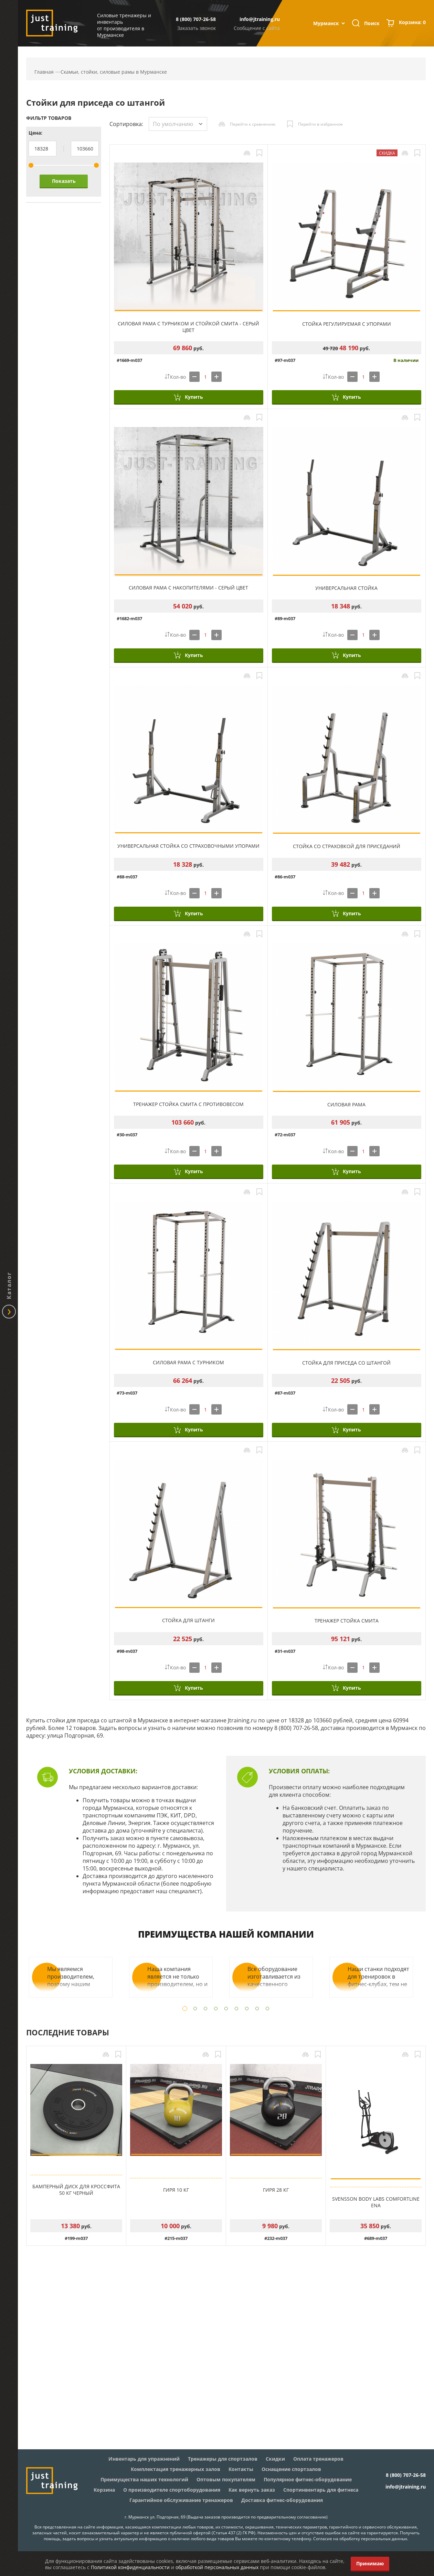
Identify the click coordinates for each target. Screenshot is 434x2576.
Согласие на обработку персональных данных (360, 2539)
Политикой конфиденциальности (130, 2567)
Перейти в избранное (320, 124)
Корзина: (412, 23)
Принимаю (370, 2563)
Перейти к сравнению (252, 124)
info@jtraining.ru (260, 19)
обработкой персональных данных (217, 2567)
